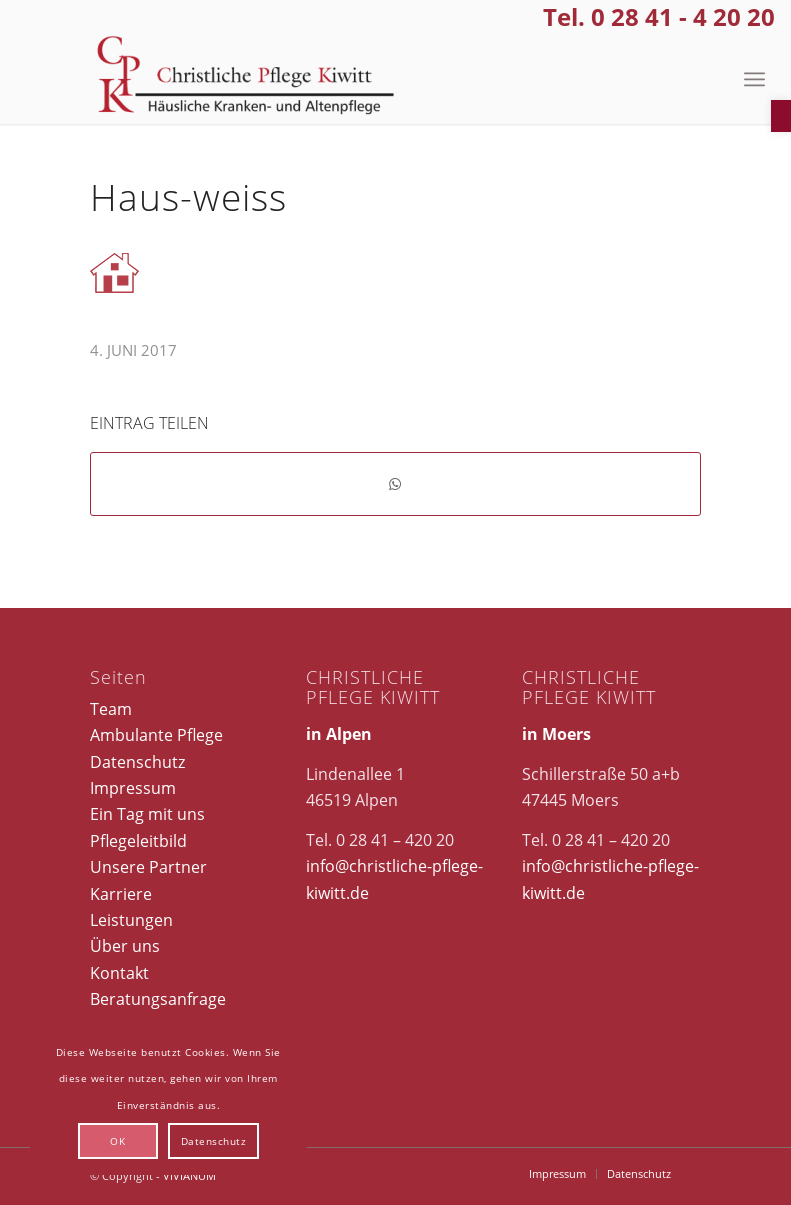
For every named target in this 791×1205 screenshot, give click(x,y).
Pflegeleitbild (138, 841)
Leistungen (131, 920)
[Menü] (754, 79)
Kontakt (119, 973)
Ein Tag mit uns (147, 814)
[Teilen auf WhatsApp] (396, 484)
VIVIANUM (189, 1175)
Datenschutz (137, 762)
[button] (781, 116)
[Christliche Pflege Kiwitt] (246, 79)
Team (111, 709)
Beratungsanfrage (158, 999)
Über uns (125, 946)
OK (117, 1141)
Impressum (133, 788)
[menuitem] (754, 79)
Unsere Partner (148, 867)
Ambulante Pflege (156, 735)
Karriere (121, 894)
